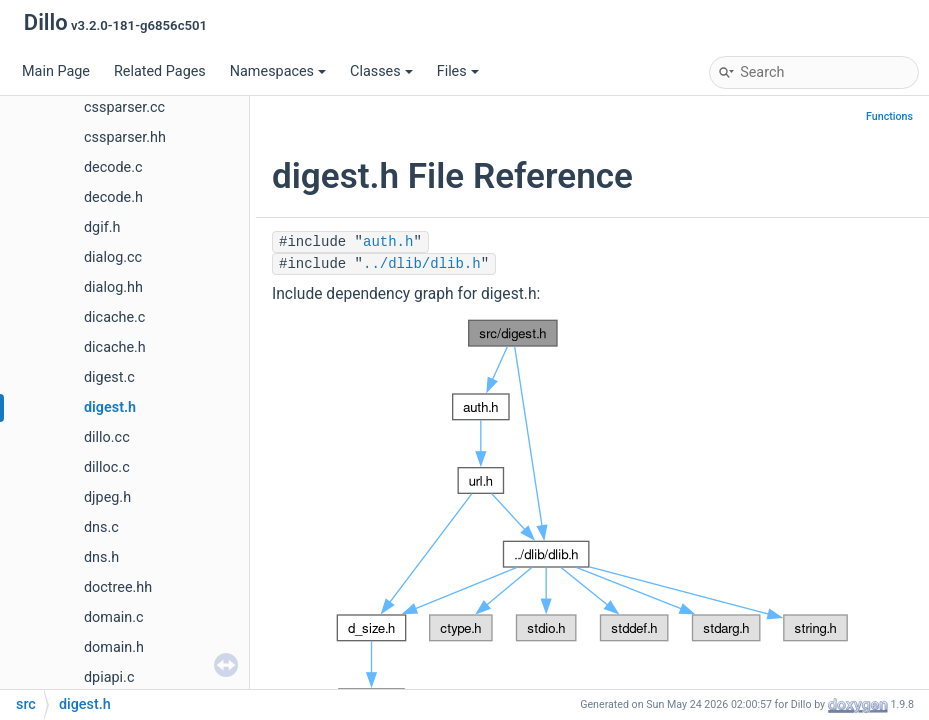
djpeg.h (107, 497)
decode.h (113, 197)
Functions (889, 116)
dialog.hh (113, 287)
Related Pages (160, 71)
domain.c (114, 617)
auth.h (388, 242)
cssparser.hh (125, 137)
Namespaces (278, 71)
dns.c (101, 527)
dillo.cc (107, 437)
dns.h (101, 557)
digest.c (109, 377)
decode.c (113, 167)
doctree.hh (118, 587)
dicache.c (114, 317)
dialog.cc (113, 257)
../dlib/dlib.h (422, 264)
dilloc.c (107, 467)
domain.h (114, 647)
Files (458, 71)
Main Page (56, 71)
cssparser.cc (124, 107)
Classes (381, 71)
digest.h (110, 407)
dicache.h (115, 347)
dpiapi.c (109, 677)
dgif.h (102, 227)
